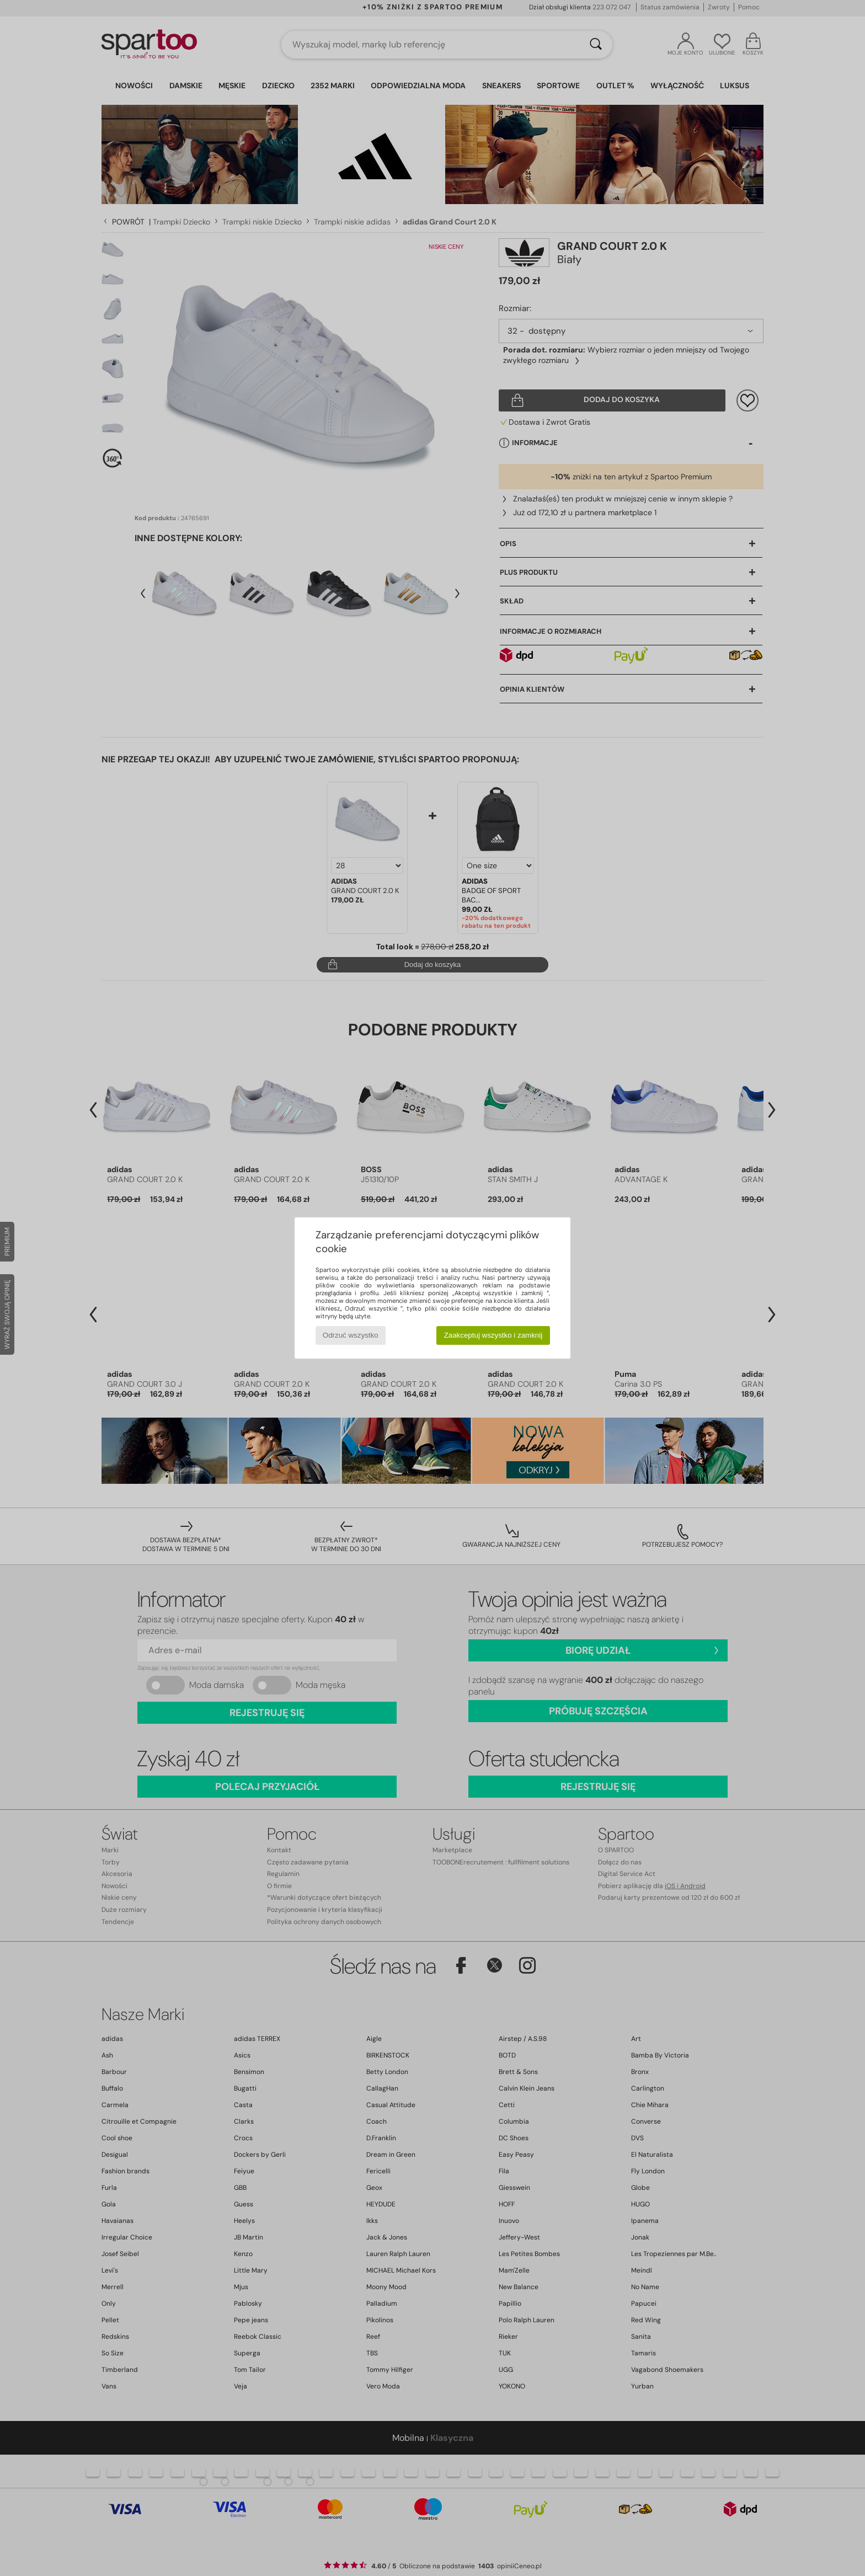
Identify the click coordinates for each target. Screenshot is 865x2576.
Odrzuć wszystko (350, 1335)
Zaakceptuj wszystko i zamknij (493, 1335)
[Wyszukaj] (596, 44)
